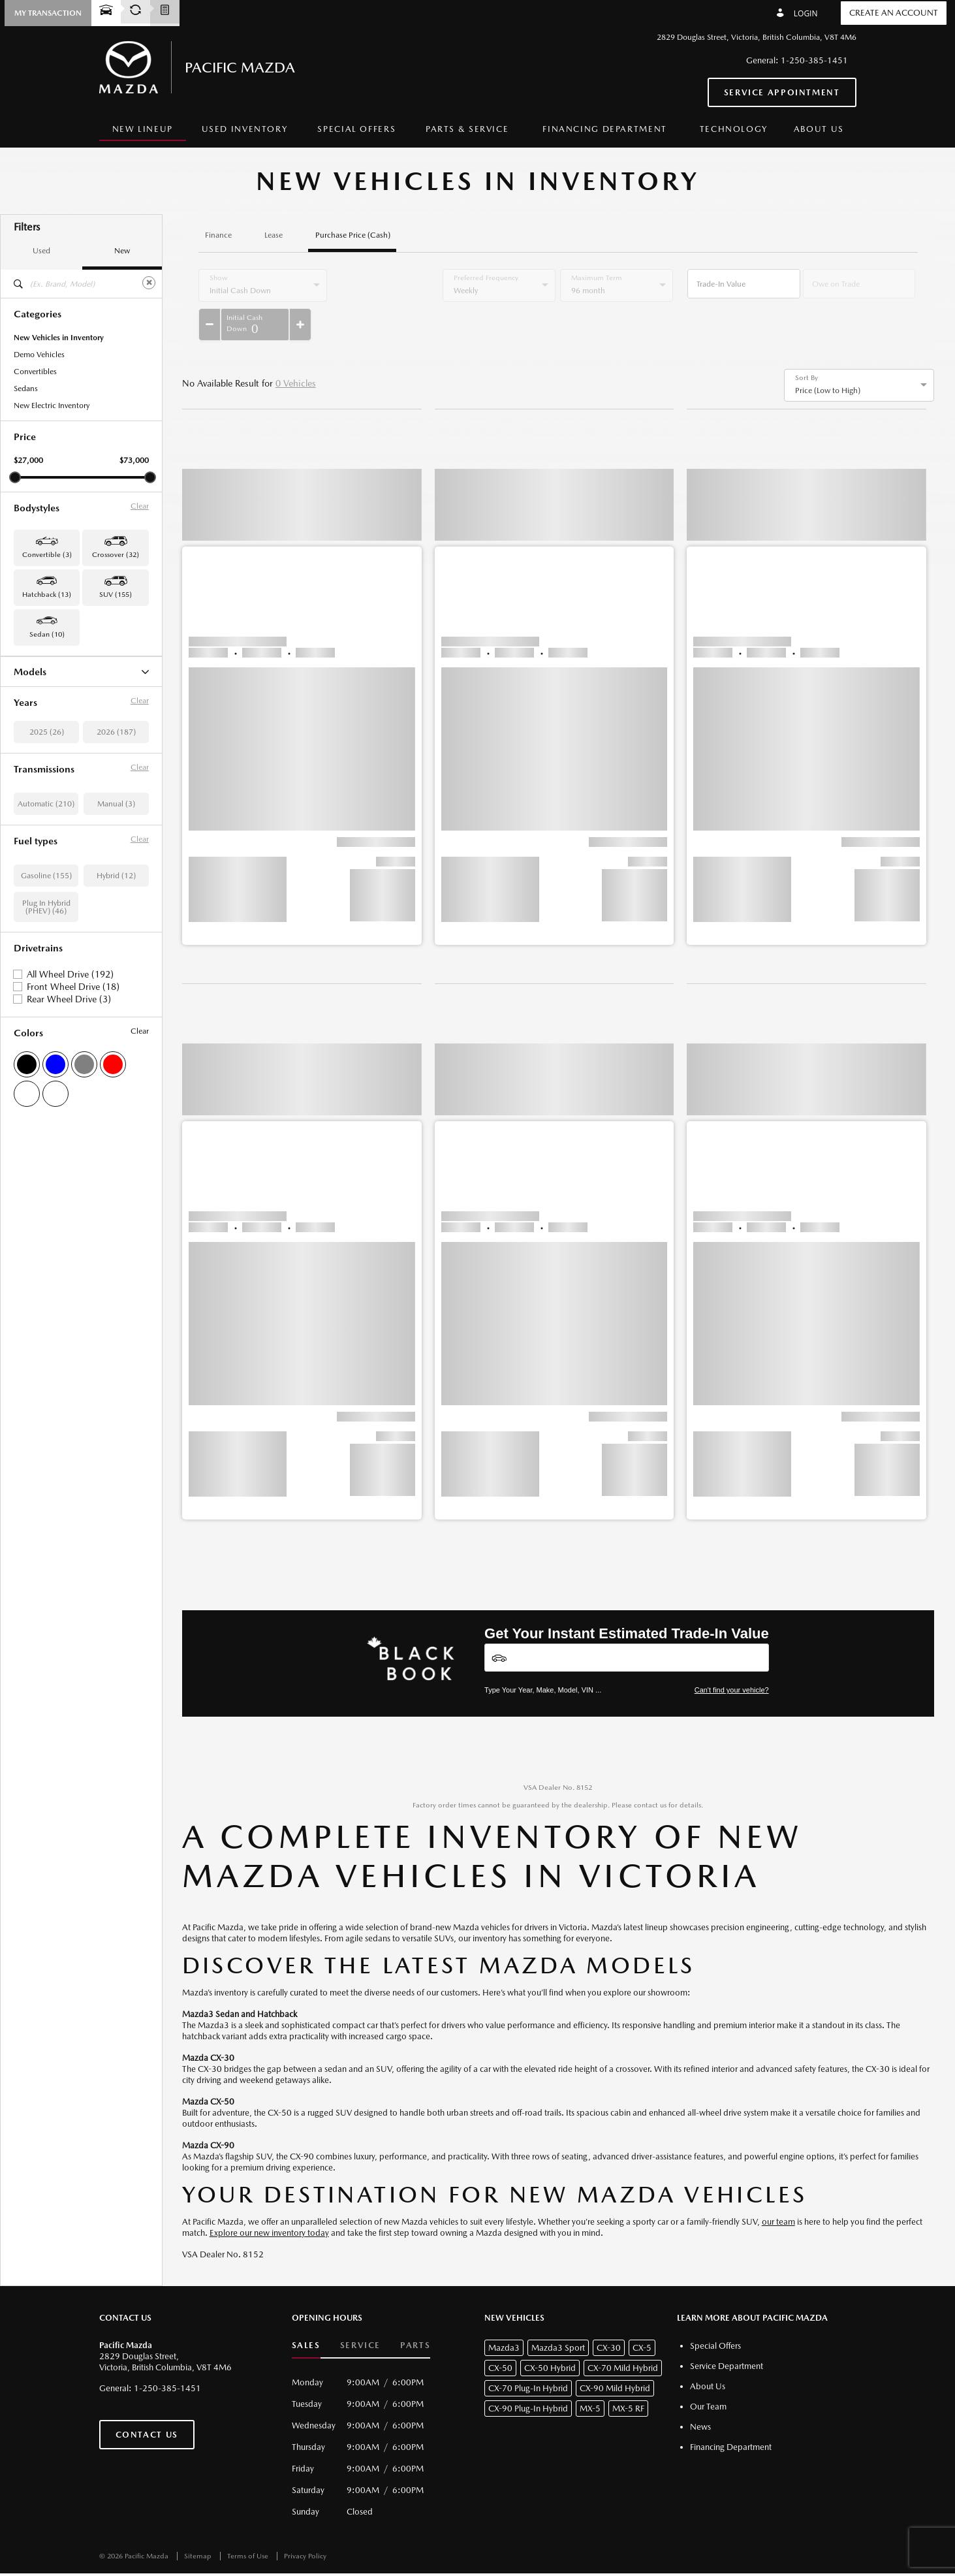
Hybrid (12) (116, 1028)
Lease (273, 235)
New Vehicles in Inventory (59, 337)
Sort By (806, 345)
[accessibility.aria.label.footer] (536, 2558)
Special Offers (356, 129)
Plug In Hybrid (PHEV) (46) (46, 1059)
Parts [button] (415, 2312)
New (122, 250)
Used (41, 250)
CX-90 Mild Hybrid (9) (52, 757)
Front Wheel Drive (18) (73, 1139)
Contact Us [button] (147, 2402)
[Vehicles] (626, 1625)
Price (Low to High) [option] (827, 357)
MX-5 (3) (29, 791)
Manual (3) (116, 956)
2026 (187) (116, 884)
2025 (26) (46, 884)
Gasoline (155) (46, 1028)
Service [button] (360, 2312)
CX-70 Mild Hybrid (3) (52, 723)
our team (778, 2189)
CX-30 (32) (33, 689)
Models (81, 671)
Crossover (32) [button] (115, 554)
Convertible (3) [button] (47, 554)
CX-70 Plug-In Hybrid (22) (59, 740)
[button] (48, 13)
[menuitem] (143, 130)
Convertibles (35, 371)
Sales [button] (306, 2312)
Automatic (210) (46, 956)
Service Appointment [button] (782, 92)
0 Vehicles (295, 350)
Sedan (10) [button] (47, 634)
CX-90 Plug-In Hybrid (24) (59, 774)
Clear (140, 506)
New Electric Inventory (51, 405)
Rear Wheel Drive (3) (69, 1151)
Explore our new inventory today (269, 2200)
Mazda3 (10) (36, 808)
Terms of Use (248, 2523)
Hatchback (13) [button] (46, 594)
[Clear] (148, 282)
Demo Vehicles (39, 354)
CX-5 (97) (31, 706)
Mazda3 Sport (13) (46, 825)
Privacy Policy (305, 2523)
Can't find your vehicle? (732, 1657)
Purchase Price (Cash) (352, 235)
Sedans (26, 388)
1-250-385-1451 (814, 60)
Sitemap (198, 2523)
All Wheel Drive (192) (70, 1127)
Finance (218, 235)
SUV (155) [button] (115, 594)
